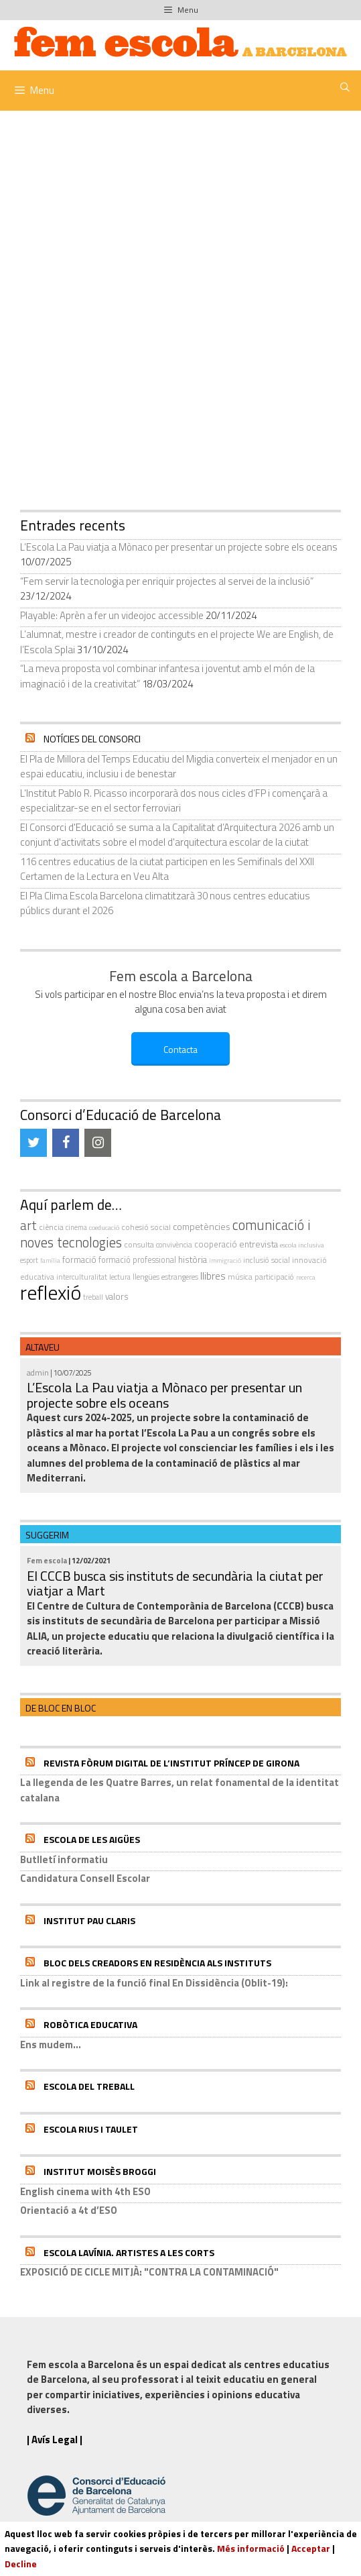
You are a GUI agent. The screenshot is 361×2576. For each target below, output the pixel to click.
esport (29, 1260)
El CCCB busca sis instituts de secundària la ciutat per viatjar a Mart (175, 1583)
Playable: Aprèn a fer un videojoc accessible (112, 615)
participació (274, 1277)
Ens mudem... (50, 2044)
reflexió (50, 1292)
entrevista (258, 1244)
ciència (51, 1227)
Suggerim (47, 1535)
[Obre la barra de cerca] (345, 87)
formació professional (137, 1259)
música (240, 1276)
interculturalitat (81, 1276)
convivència (174, 1244)
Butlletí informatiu (64, 1859)
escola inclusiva (302, 1244)
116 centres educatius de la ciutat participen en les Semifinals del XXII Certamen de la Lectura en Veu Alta (167, 869)
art (28, 1225)
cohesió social (146, 1227)
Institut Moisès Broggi (100, 2171)
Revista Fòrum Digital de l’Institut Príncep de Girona (171, 1763)
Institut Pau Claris (89, 1920)
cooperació (215, 1244)
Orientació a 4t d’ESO (68, 2210)
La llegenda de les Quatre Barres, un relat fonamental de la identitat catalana (179, 1790)
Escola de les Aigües (92, 1839)
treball (93, 1297)
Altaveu (42, 1347)
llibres (213, 1276)
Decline (21, 2564)
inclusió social (266, 1260)
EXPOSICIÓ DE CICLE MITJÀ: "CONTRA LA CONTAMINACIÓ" (149, 2272)
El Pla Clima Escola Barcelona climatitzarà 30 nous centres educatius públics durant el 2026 (165, 903)
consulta (139, 1244)
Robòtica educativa (90, 2024)
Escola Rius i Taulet (91, 2129)
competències (201, 1226)
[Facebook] (65, 1143)
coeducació (104, 1227)
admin (38, 1372)
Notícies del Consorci (92, 739)
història (192, 1259)
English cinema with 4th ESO (85, 2191)
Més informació (251, 2548)
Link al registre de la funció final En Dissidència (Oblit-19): (154, 1983)
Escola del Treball (89, 2086)
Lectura (120, 1276)
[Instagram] (97, 1143)
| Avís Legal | (54, 2439)
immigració (225, 1260)
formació (79, 1259)
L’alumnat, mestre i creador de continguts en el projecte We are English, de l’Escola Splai (177, 641)
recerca (305, 1277)
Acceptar (310, 2548)
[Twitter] (33, 1143)
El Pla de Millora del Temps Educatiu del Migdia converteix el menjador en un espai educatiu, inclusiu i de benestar (179, 766)
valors (117, 1296)
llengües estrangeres (165, 1277)
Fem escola (47, 1560)
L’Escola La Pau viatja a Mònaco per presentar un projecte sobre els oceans (179, 547)
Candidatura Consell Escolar (85, 1878)
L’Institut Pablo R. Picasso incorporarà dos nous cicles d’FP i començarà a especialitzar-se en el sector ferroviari (174, 800)
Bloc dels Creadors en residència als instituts (157, 1963)
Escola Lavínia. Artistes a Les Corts (129, 2252)
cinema (76, 1227)
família (50, 1260)
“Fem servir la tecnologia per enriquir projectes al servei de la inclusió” (166, 581)
